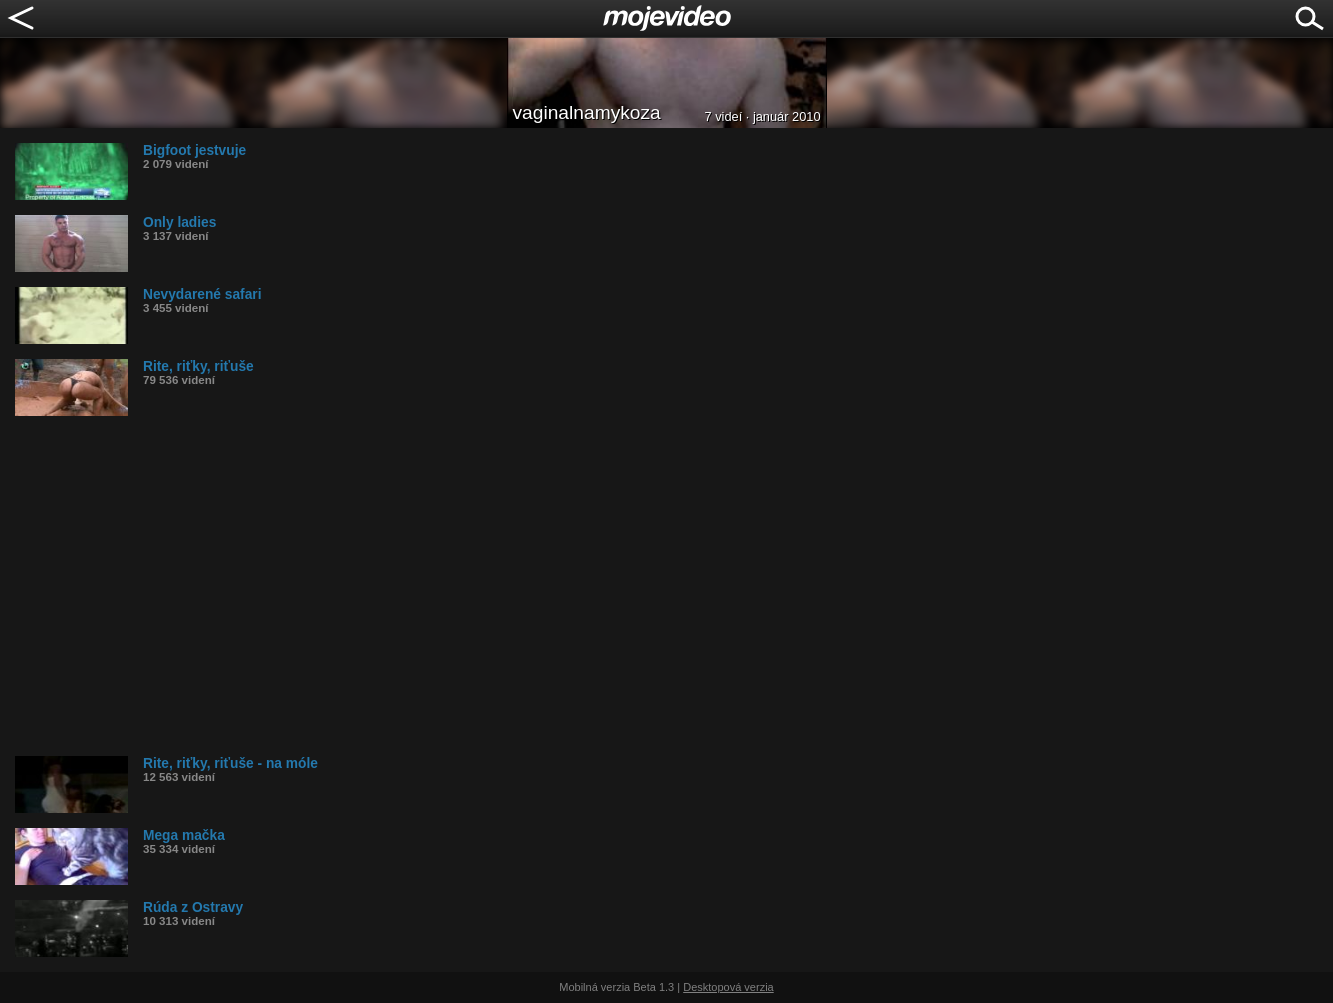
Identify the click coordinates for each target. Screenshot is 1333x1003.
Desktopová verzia (728, 987)
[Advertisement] (615, 586)
